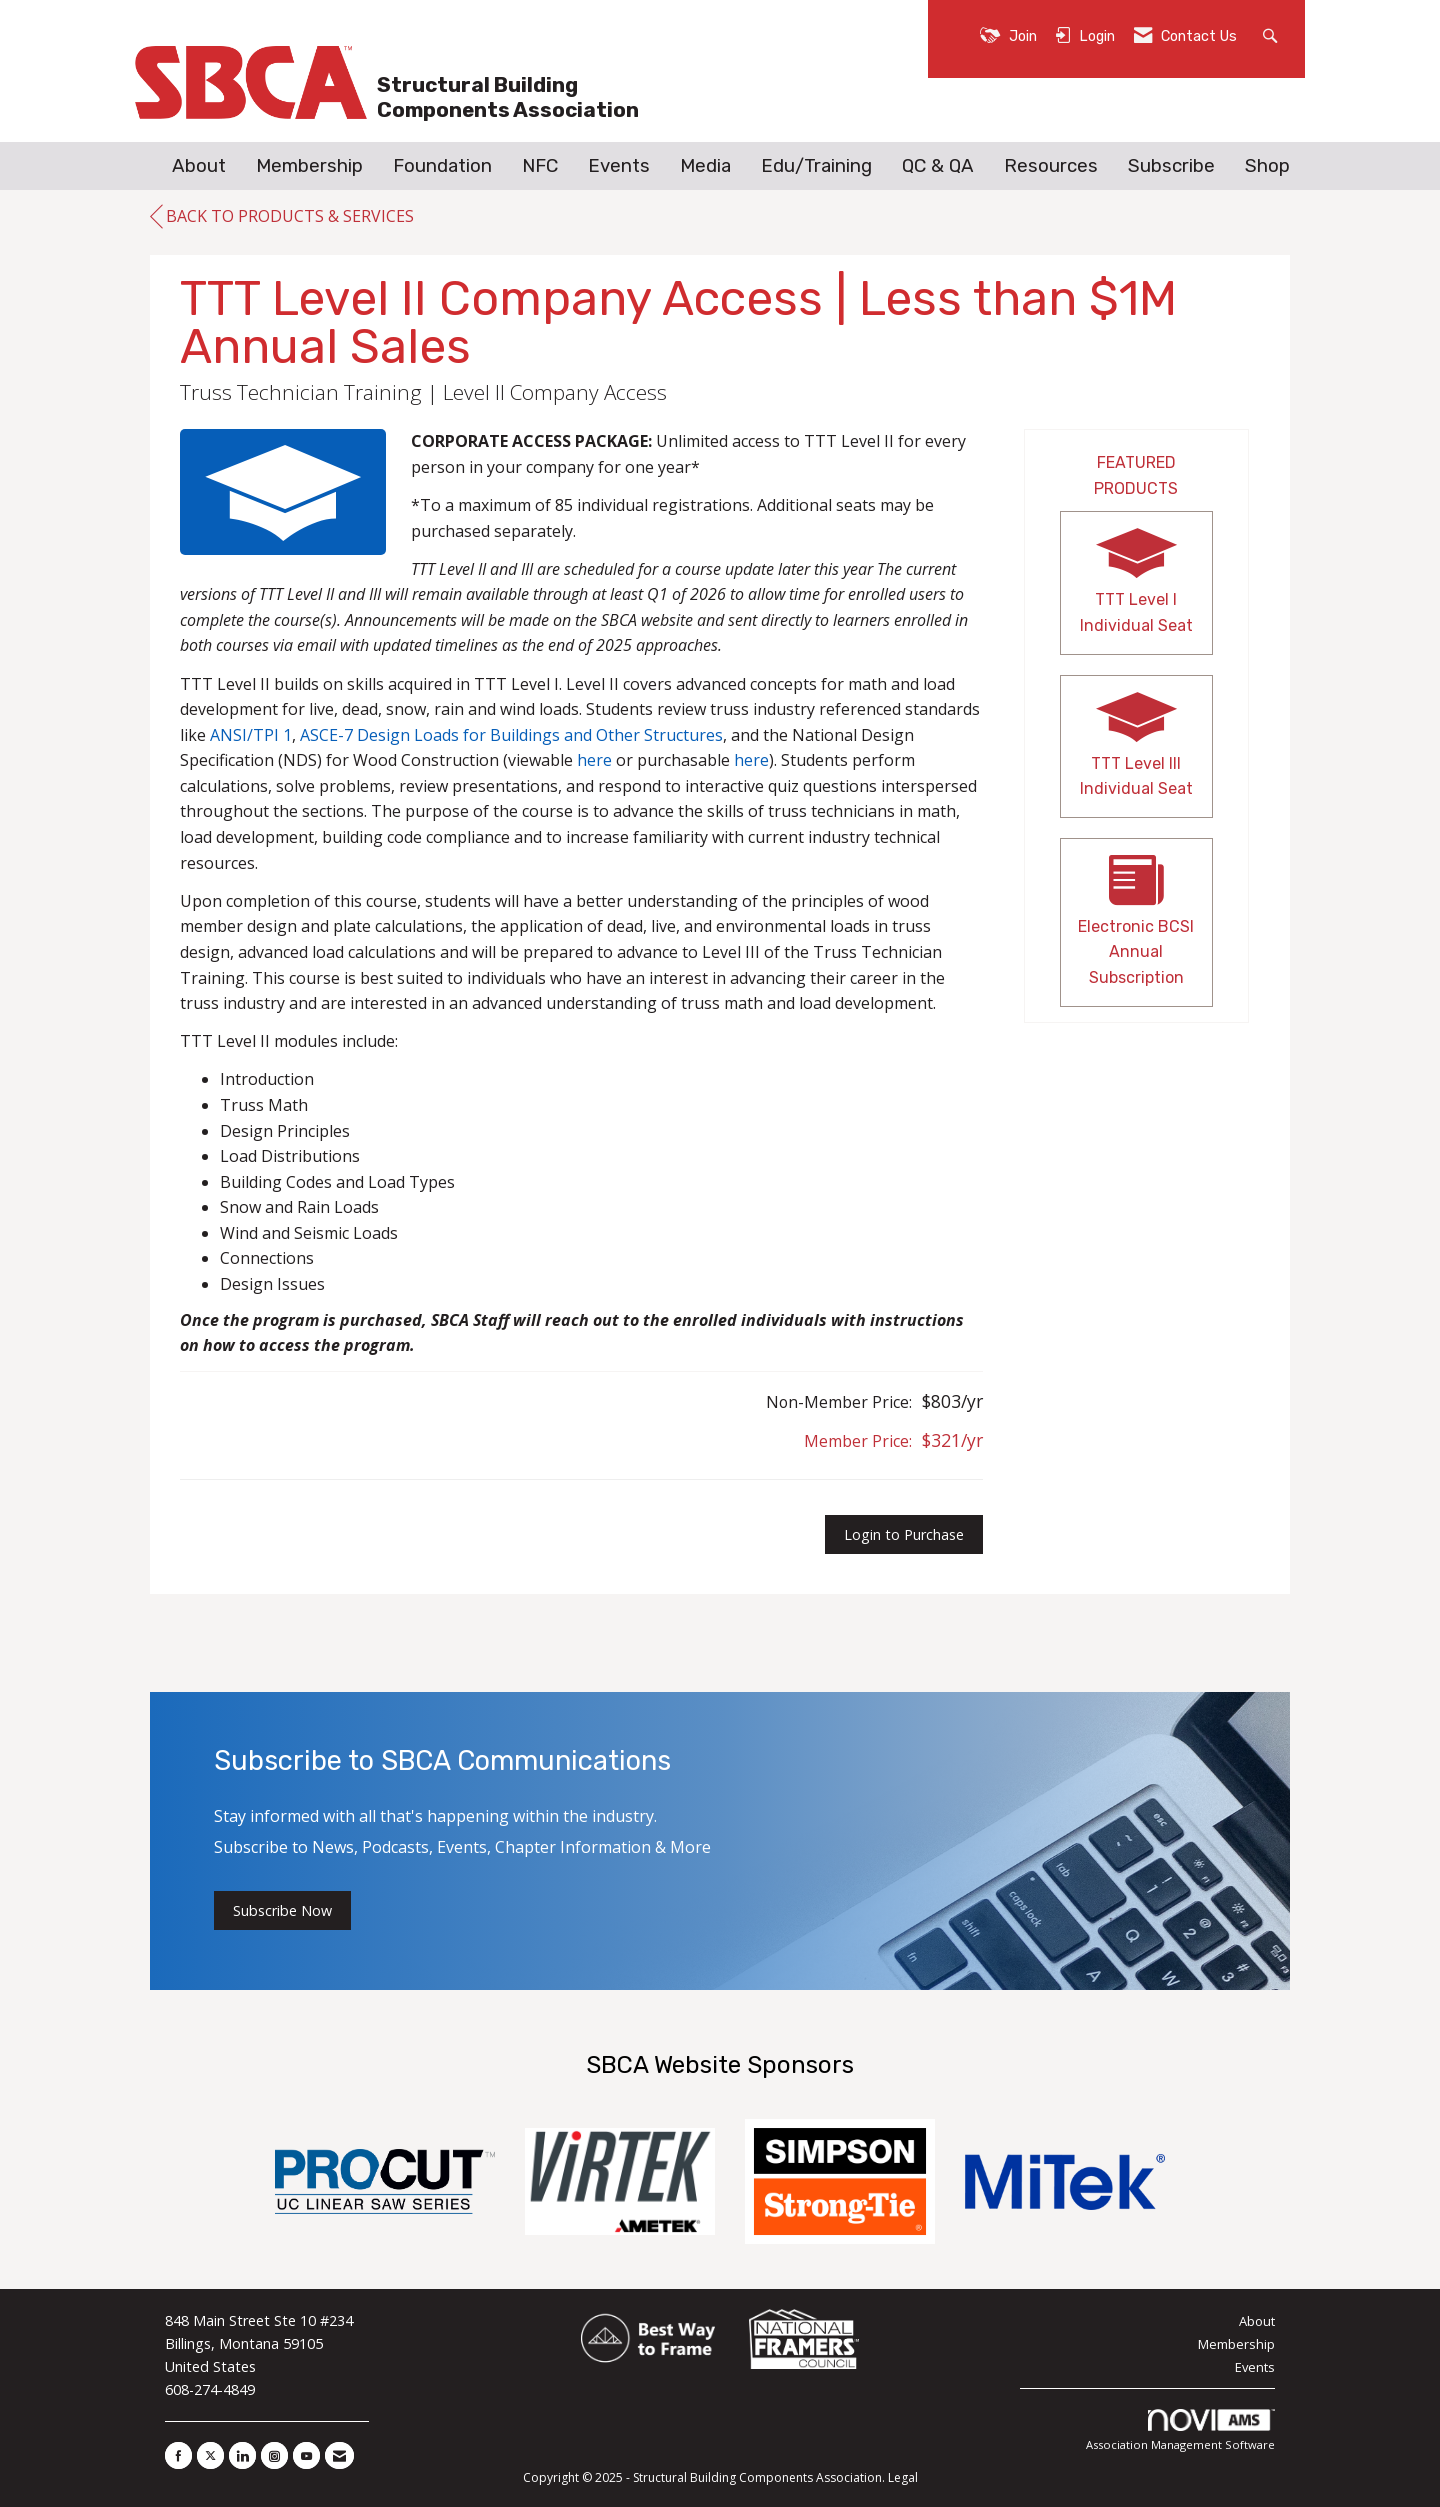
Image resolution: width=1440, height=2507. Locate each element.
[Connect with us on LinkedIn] (242, 2455)
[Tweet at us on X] (210, 2455)
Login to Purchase (904, 1534)
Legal (903, 2477)
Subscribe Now (282, 1910)
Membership (309, 166)
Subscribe (1171, 166)
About (199, 166)
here (594, 760)
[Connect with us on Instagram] (274, 2455)
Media (705, 166)
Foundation (442, 166)
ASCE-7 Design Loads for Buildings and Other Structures (511, 735)
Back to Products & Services (282, 217)
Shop (1267, 166)
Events (619, 166)
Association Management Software (1180, 2430)
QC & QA (938, 166)
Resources (1051, 166)
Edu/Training (816, 166)
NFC (540, 166)
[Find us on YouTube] (306, 2455)
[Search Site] (1272, 34)
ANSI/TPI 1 (251, 735)
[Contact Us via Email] (339, 2455)
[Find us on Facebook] (178, 2455)
